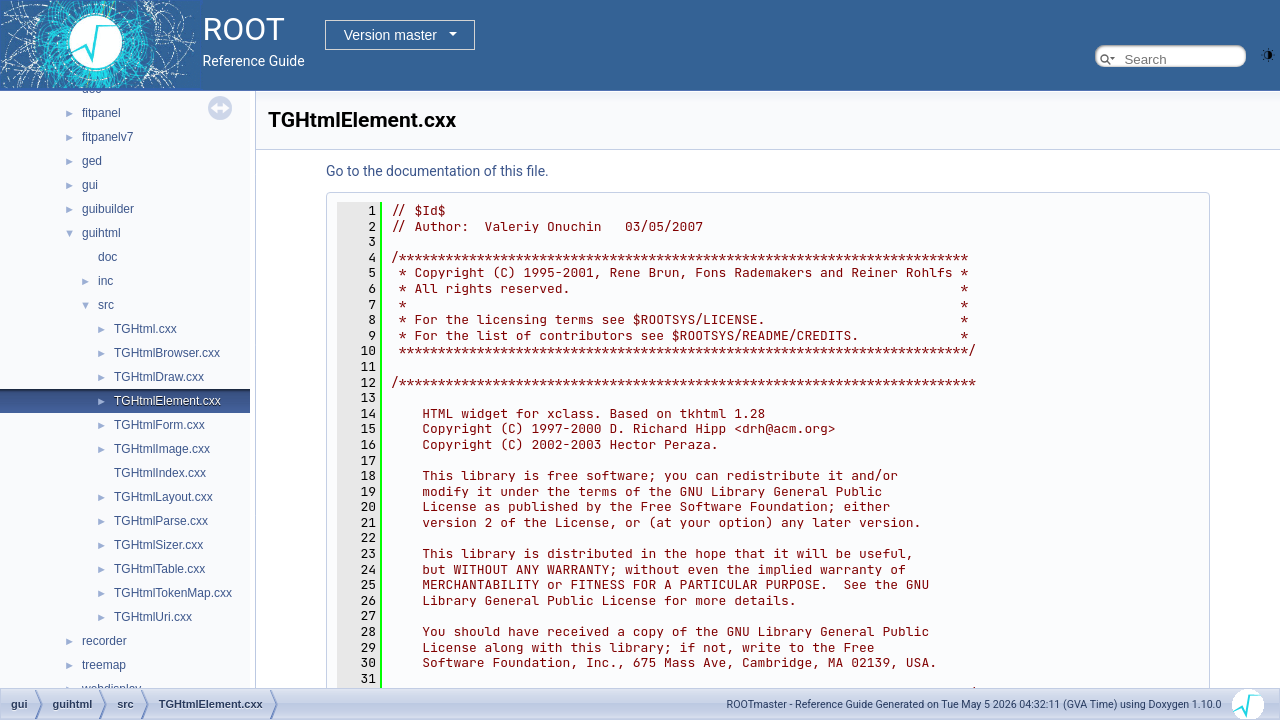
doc (107, 257)
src (106, 305)
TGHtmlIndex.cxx (160, 473)
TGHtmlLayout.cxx (163, 497)
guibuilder (108, 209)
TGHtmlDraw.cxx (159, 377)
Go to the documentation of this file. (437, 171)
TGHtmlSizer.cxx (158, 545)
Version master (390, 35)
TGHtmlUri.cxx (153, 617)
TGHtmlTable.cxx (159, 569)
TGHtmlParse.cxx (161, 521)
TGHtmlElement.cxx (167, 401)
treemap (104, 665)
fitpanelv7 (107, 137)
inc (105, 281)
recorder (104, 641)
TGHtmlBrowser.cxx (167, 353)
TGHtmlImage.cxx (162, 449)
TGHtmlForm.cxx (159, 425)
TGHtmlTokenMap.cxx (173, 593)
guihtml (101, 233)
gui (90, 185)
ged (92, 161)
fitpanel (101, 113)
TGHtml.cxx (145, 329)
